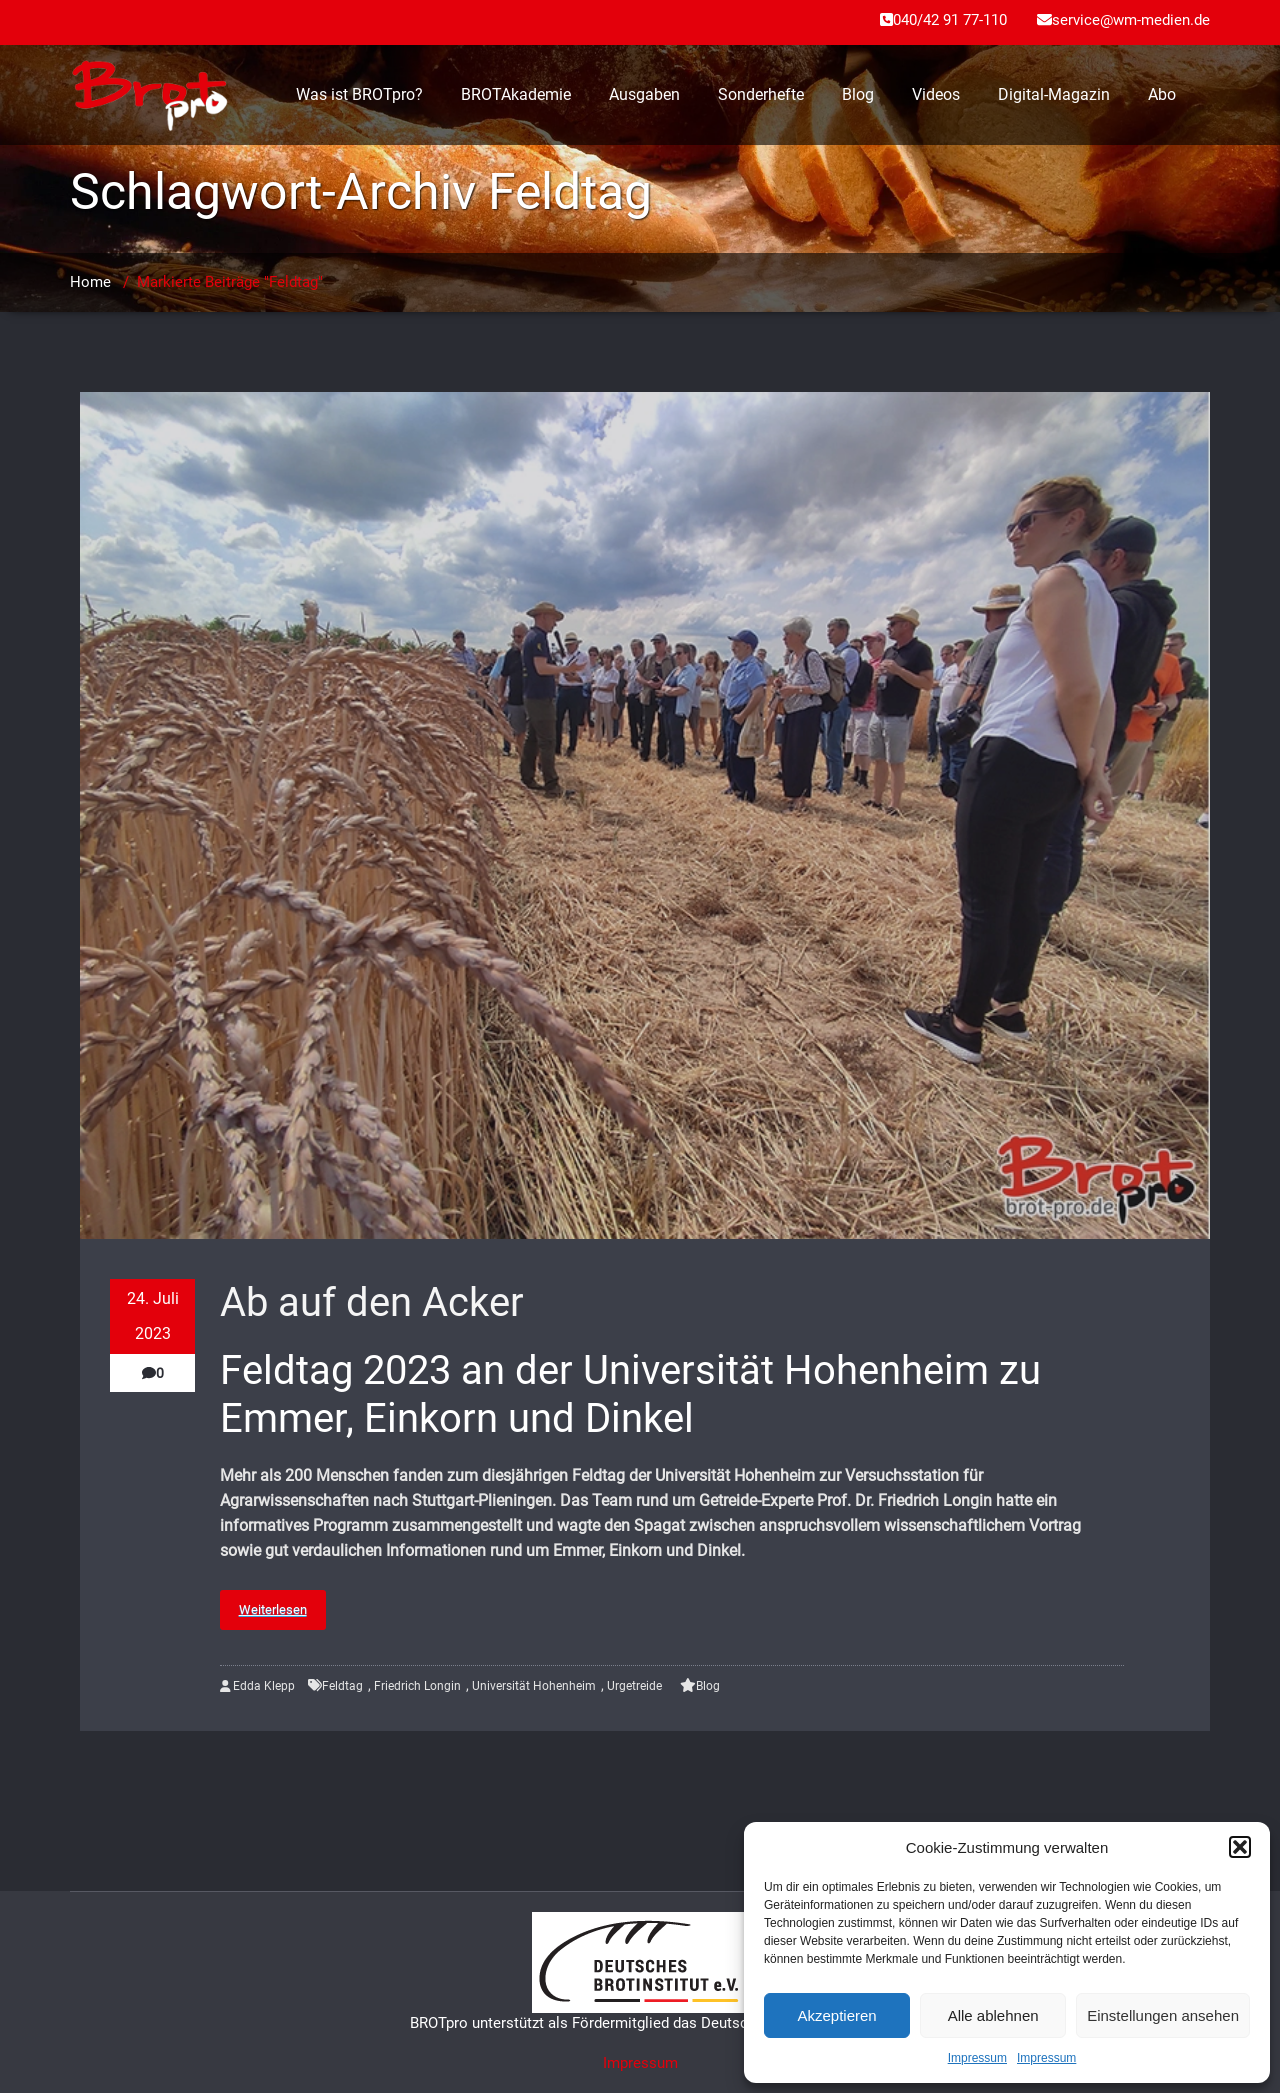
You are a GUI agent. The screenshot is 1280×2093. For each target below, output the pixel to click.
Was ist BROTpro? (359, 94)
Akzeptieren (836, 2015)
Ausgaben (644, 94)
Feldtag (342, 1686)
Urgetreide (634, 1686)
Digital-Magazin (1054, 94)
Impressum (977, 2058)
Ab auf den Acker (372, 1302)
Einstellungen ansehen (1163, 2015)
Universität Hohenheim (534, 1686)
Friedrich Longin (417, 1686)
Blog (858, 94)
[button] (1240, 1847)
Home (90, 282)
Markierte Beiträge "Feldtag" (230, 282)
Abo (1162, 94)
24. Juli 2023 (153, 1316)
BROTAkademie (516, 94)
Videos (936, 94)
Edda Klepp (258, 1686)
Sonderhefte (761, 94)
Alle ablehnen (993, 2015)
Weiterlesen (273, 1609)
